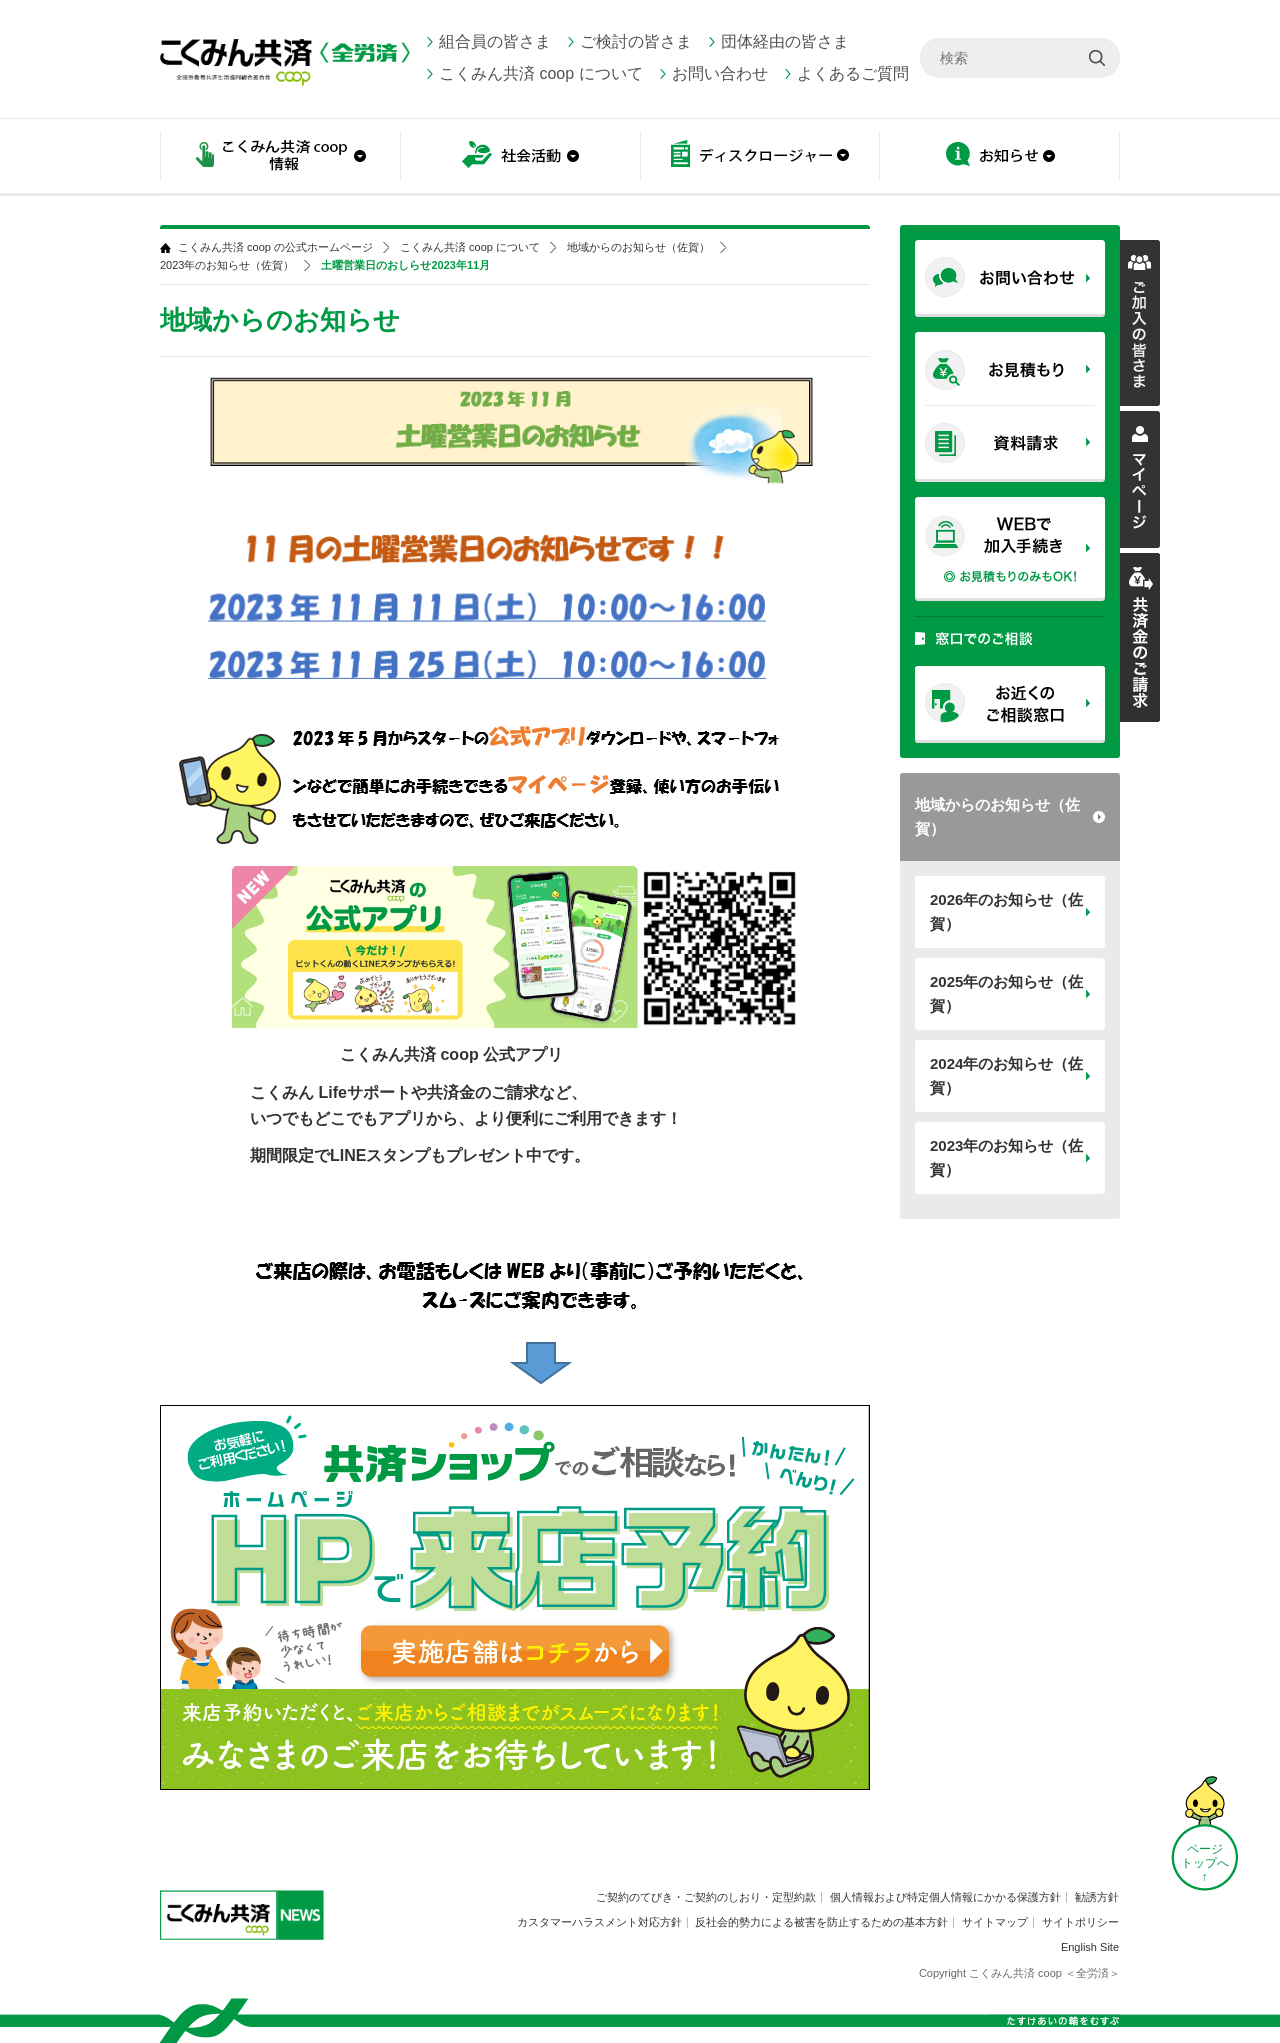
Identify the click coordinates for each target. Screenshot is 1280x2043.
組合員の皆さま (495, 41)
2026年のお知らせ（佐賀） (1006, 911)
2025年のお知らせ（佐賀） (1006, 993)
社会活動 (520, 157)
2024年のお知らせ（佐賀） (1006, 1075)
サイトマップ (995, 1922)
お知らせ (1000, 157)
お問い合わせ (720, 73)
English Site (1090, 1947)
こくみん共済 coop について (541, 73)
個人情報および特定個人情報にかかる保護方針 (945, 1897)
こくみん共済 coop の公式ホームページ (275, 247)
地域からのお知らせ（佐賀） (997, 816)
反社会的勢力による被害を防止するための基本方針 (821, 1922)
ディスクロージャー (760, 157)
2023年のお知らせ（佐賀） (1006, 1157)
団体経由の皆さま (785, 41)
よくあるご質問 (853, 73)
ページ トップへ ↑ (1205, 1863)
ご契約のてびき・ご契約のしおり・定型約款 (706, 1897)
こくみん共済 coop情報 (280, 157)
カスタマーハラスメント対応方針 (599, 1922)
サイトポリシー (1080, 1922)
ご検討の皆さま (636, 41)
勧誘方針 (1097, 1897)
